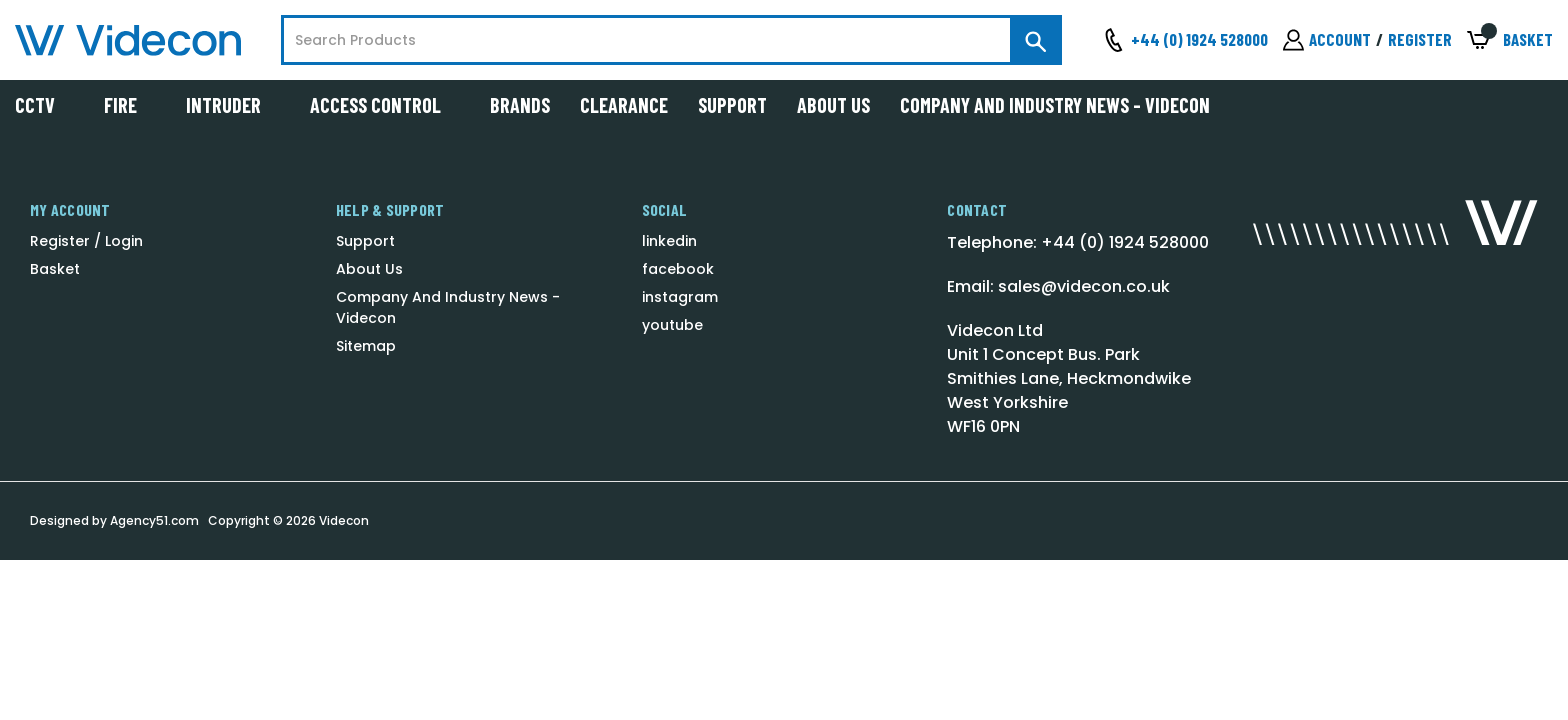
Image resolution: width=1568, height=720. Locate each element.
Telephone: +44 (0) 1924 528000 (1078, 242)
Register (1420, 39)
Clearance (624, 105)
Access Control (385, 105)
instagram (680, 297)
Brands (520, 105)
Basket (55, 269)
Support (732, 105)
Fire (130, 105)
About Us (833, 105)
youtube (672, 325)
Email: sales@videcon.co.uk (1058, 286)
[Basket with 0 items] (1510, 40)
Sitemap (366, 346)
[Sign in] (1327, 40)
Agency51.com (154, 520)
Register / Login (86, 241)
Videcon (344, 520)
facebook (678, 269)
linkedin (669, 241)
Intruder (233, 105)
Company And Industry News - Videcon (1055, 105)
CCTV (44, 105)
